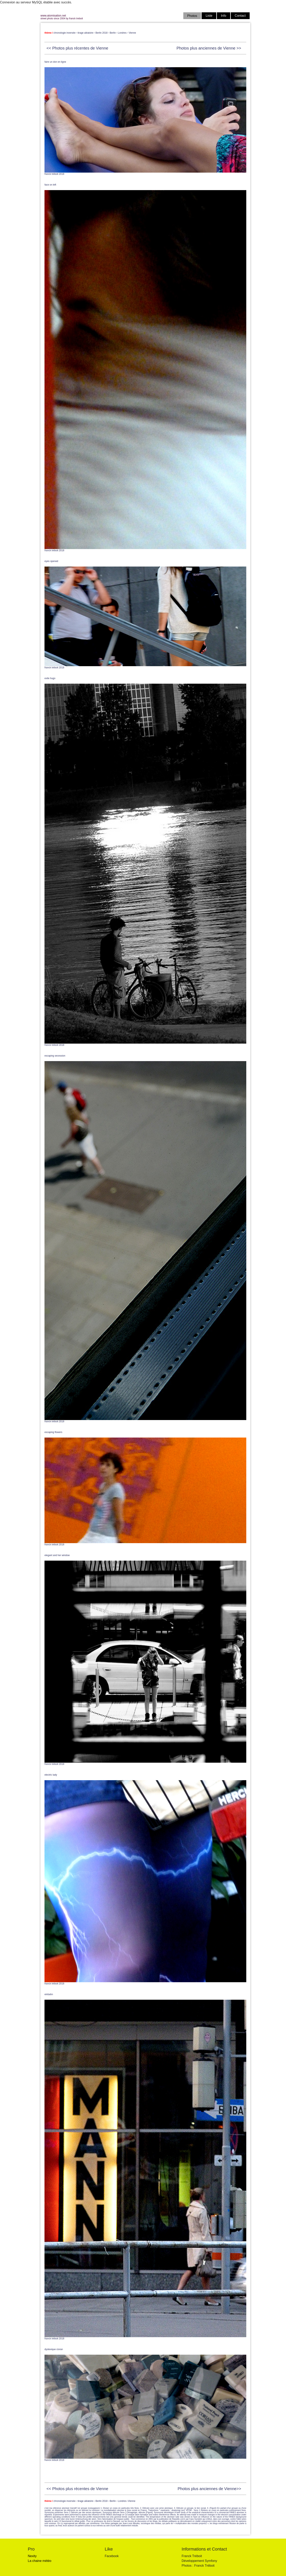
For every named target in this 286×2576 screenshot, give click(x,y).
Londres (122, 32)
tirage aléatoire (85, 32)
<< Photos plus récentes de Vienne (77, 48)
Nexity (32, 2556)
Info (223, 15)
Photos (192, 15)
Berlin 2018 (101, 32)
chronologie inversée (64, 32)
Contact (240, 15)
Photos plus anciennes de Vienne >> (209, 48)
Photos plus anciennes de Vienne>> (209, 2489)
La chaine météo (39, 2560)
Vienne (132, 32)
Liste (209, 15)
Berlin (112, 32)
